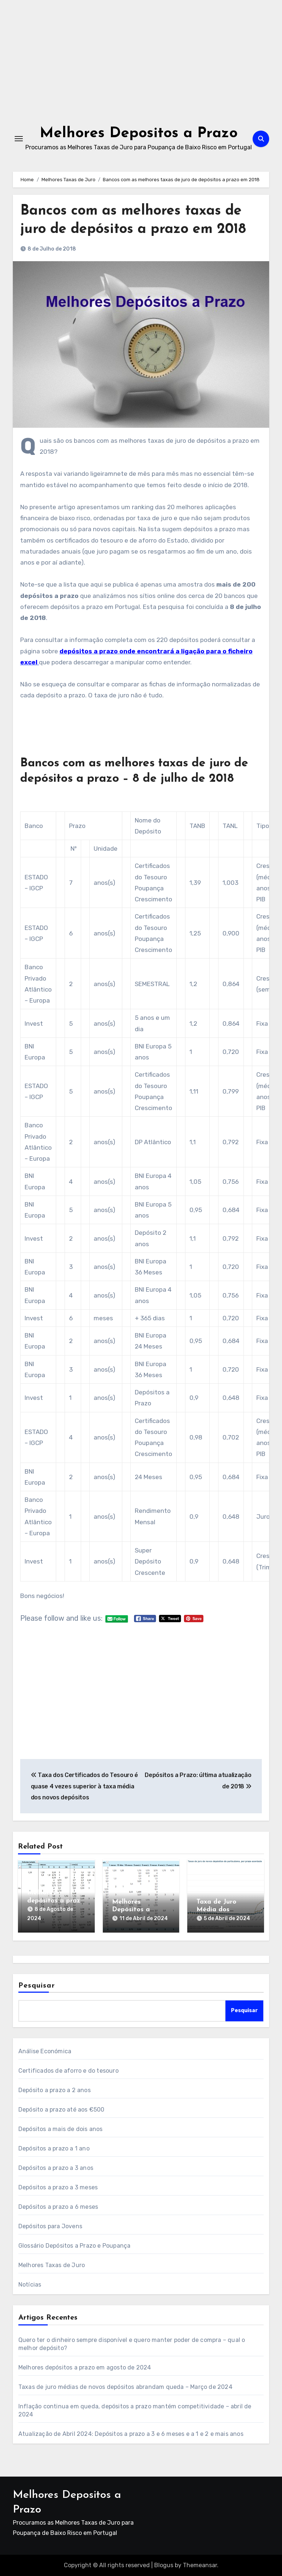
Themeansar (200, 2565)
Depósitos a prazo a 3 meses (58, 2187)
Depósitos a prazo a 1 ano (54, 2148)
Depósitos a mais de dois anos (60, 2129)
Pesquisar (36, 1985)
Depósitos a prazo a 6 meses (58, 2206)
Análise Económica (44, 2051)
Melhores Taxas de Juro (51, 2265)
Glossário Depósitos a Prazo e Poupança (74, 2245)
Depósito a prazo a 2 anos (54, 2090)
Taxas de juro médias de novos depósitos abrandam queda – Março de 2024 (125, 2386)
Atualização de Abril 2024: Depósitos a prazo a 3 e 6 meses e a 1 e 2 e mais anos (130, 2433)
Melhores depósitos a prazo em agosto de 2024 (84, 2367)
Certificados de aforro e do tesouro (68, 2070)
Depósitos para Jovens (50, 2226)
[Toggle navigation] (19, 138)
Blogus (163, 2565)
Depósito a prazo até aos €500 (61, 2109)
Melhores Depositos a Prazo (139, 133)
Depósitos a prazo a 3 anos (55, 2167)
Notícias (29, 2284)
